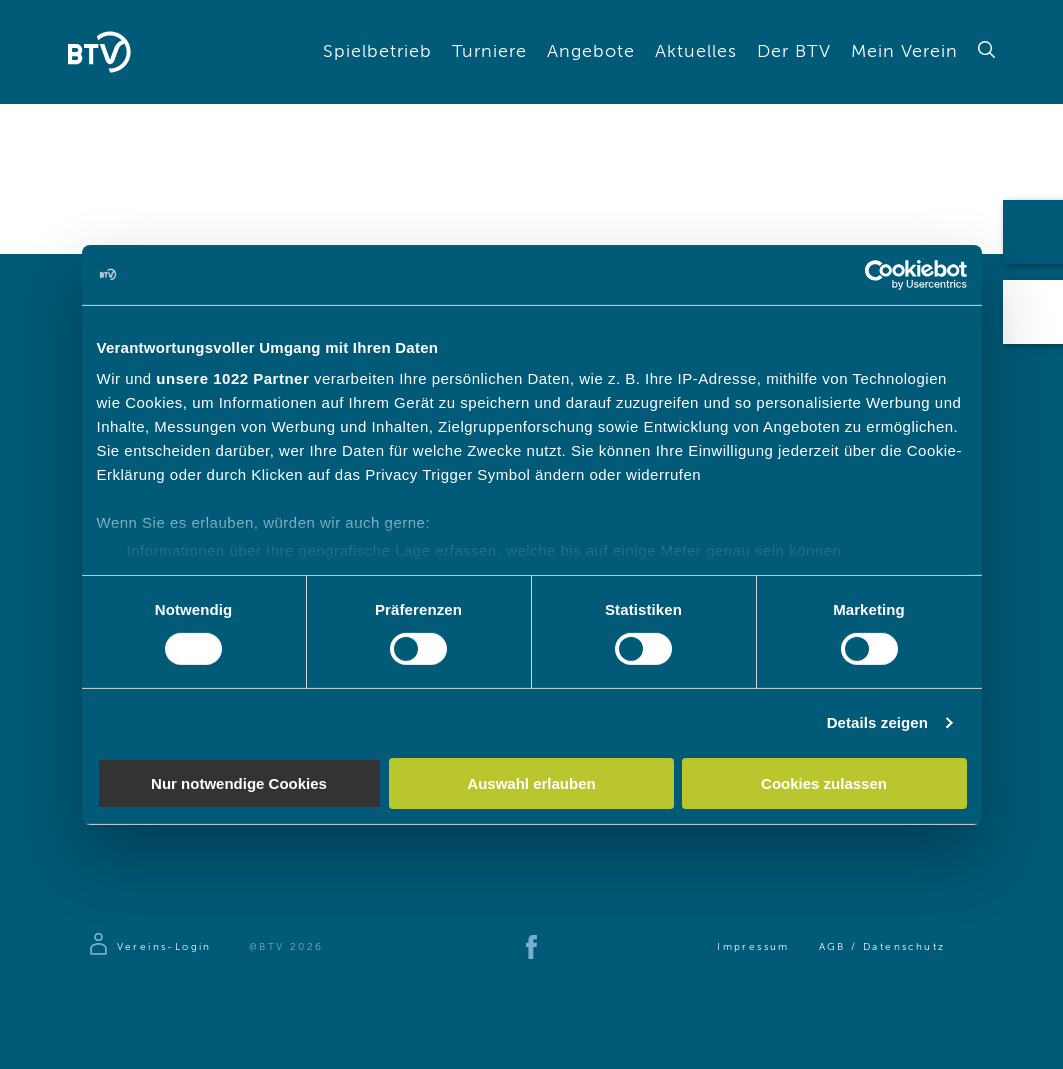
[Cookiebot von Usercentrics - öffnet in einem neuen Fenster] (879, 274)
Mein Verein (904, 52)
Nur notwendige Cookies (239, 783)
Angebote (591, 52)
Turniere (489, 52)
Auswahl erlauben (531, 783)
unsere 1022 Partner (232, 378)
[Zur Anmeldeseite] (149, 947)
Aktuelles (696, 52)
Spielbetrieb (377, 52)
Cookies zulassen (824, 783)
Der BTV (794, 52)
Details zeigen (877, 722)
